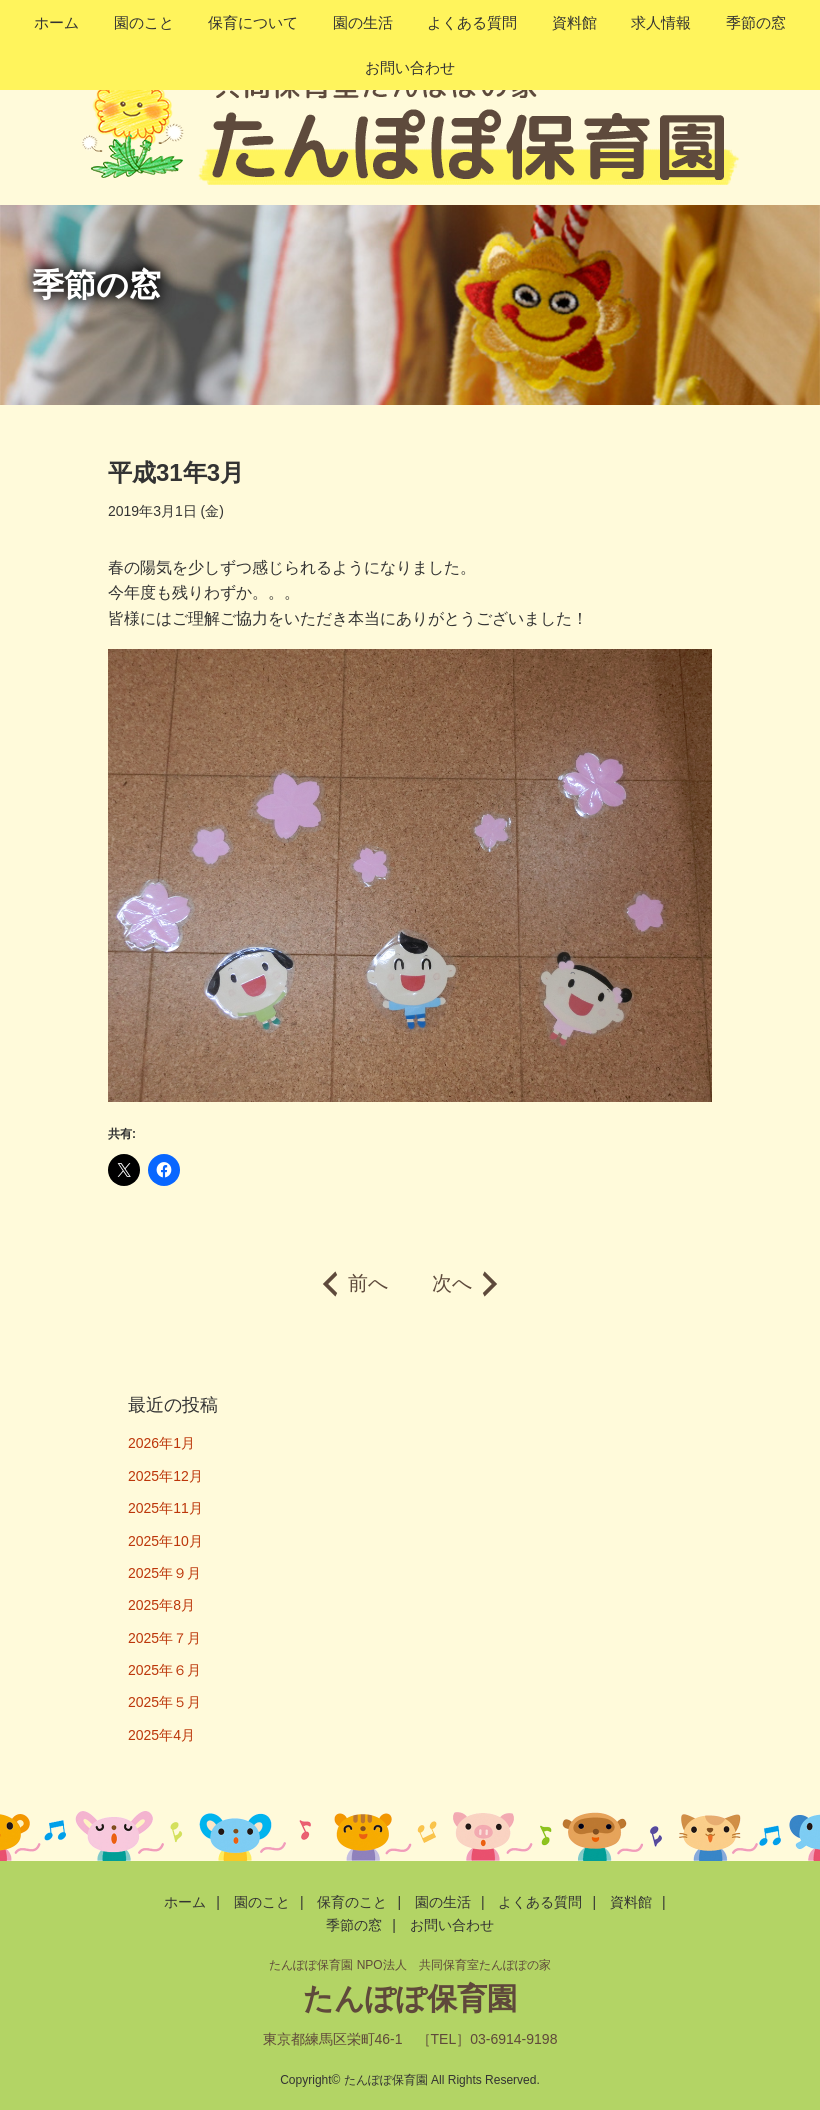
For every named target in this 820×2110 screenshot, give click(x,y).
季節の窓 (756, 22)
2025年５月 (164, 1702)
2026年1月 (161, 1443)
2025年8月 (161, 1605)
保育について (253, 22)
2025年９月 (164, 1573)
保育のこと (352, 1902)
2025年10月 (165, 1541)
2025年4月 (161, 1735)
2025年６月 (164, 1670)
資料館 (574, 22)
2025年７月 (164, 1638)
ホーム (56, 22)
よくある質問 (472, 22)
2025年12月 (165, 1476)
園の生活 (363, 22)
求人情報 (661, 22)
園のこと (144, 22)
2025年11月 (165, 1508)
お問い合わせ (410, 67)
